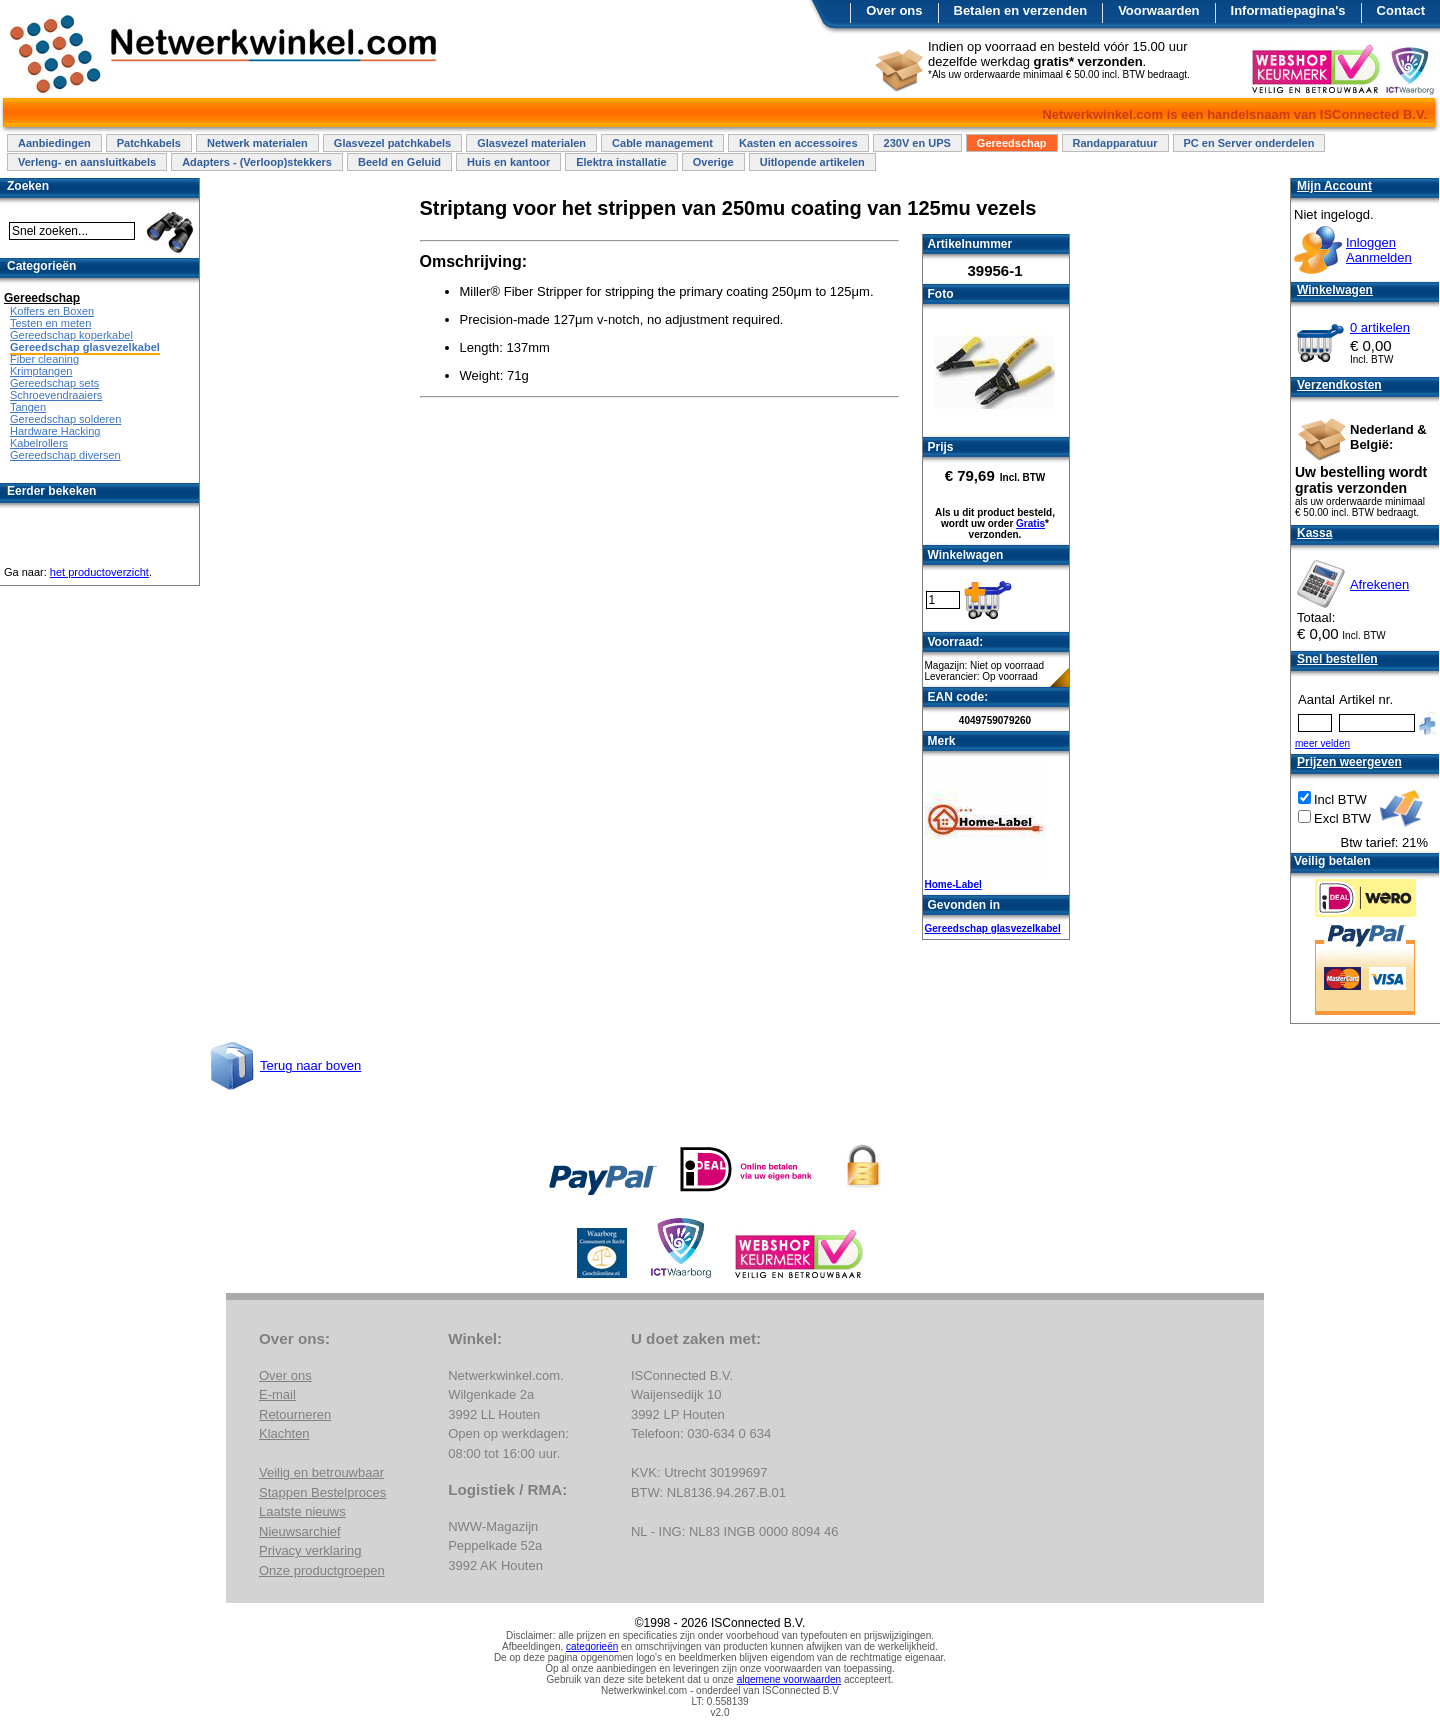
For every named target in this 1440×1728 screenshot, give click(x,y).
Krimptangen (41, 371)
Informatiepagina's (1288, 10)
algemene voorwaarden (789, 1679)
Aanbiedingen (54, 143)
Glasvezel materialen (531, 143)
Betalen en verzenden (1021, 10)
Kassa (1314, 533)
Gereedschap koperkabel (71, 335)
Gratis (1030, 523)
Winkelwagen (1335, 290)
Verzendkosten (1339, 385)
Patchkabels (149, 143)
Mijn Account (1334, 186)
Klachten (284, 1433)
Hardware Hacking (55, 431)
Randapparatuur (1115, 143)
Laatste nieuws (302, 1511)
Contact (1401, 10)
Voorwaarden (1158, 10)
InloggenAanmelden (1379, 250)
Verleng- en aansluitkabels (87, 162)
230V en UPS (917, 143)
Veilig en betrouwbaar (321, 1472)
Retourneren (295, 1414)
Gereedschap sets (54, 383)
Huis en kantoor (508, 162)
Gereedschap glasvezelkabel (993, 928)
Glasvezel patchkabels (392, 143)
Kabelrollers (39, 443)
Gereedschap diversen (65, 455)
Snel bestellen (1337, 659)
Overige (713, 162)
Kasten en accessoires (798, 143)
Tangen (28, 407)
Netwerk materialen (257, 143)
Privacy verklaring (310, 1550)
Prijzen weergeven (1349, 762)
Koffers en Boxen (52, 311)
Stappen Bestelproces (322, 1492)
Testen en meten (50, 323)
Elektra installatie (621, 162)
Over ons (894, 10)
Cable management (662, 143)
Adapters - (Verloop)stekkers (257, 162)
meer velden (1322, 743)
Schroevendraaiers (56, 395)
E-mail (277, 1394)
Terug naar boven (310, 1065)
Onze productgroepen (322, 1570)
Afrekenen (1379, 584)
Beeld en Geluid (399, 162)
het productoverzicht (99, 572)
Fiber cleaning (44, 359)
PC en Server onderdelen (1249, 143)
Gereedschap (1012, 143)
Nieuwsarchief (300, 1531)
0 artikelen (1380, 327)
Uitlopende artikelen (812, 162)
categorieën (592, 1646)
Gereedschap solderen (65, 419)
